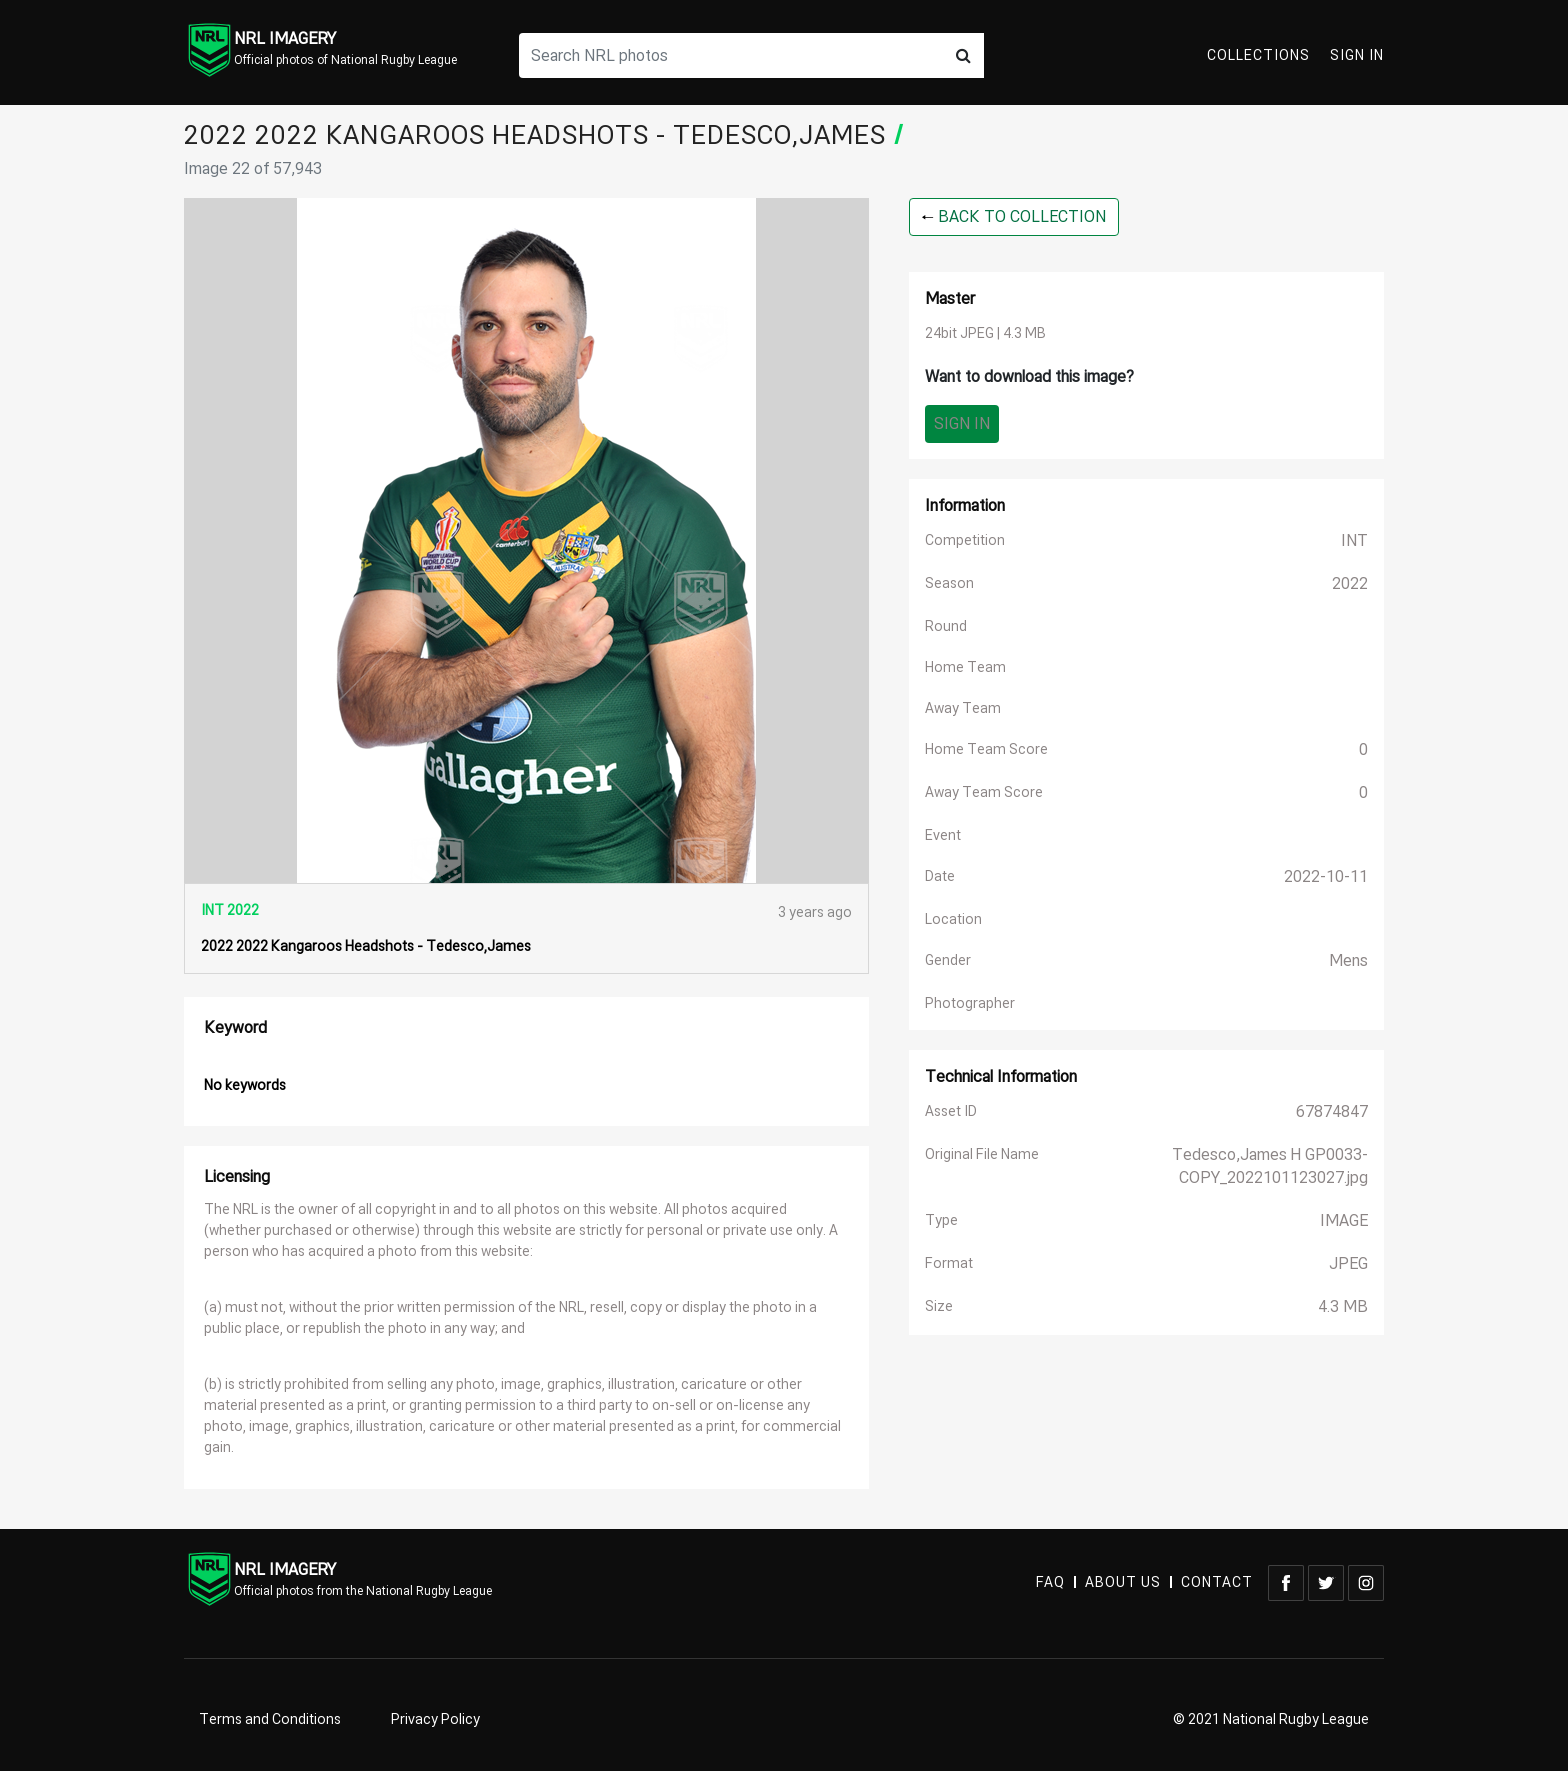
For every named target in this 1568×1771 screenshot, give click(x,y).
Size (939, 1306)
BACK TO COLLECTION (1014, 217)
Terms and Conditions (270, 1719)
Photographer (970, 1003)
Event (943, 835)
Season (949, 583)
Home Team (965, 667)
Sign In (1357, 55)
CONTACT (1217, 1582)
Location (953, 919)
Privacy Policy (435, 1719)
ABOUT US (1123, 1582)
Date (940, 876)
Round (946, 626)
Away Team (963, 708)
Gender (948, 960)
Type (941, 1220)
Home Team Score (986, 749)
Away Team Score (984, 792)
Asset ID (951, 1111)
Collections (1258, 55)
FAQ (1050, 1582)
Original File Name (982, 1154)
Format (949, 1263)
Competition (965, 540)
